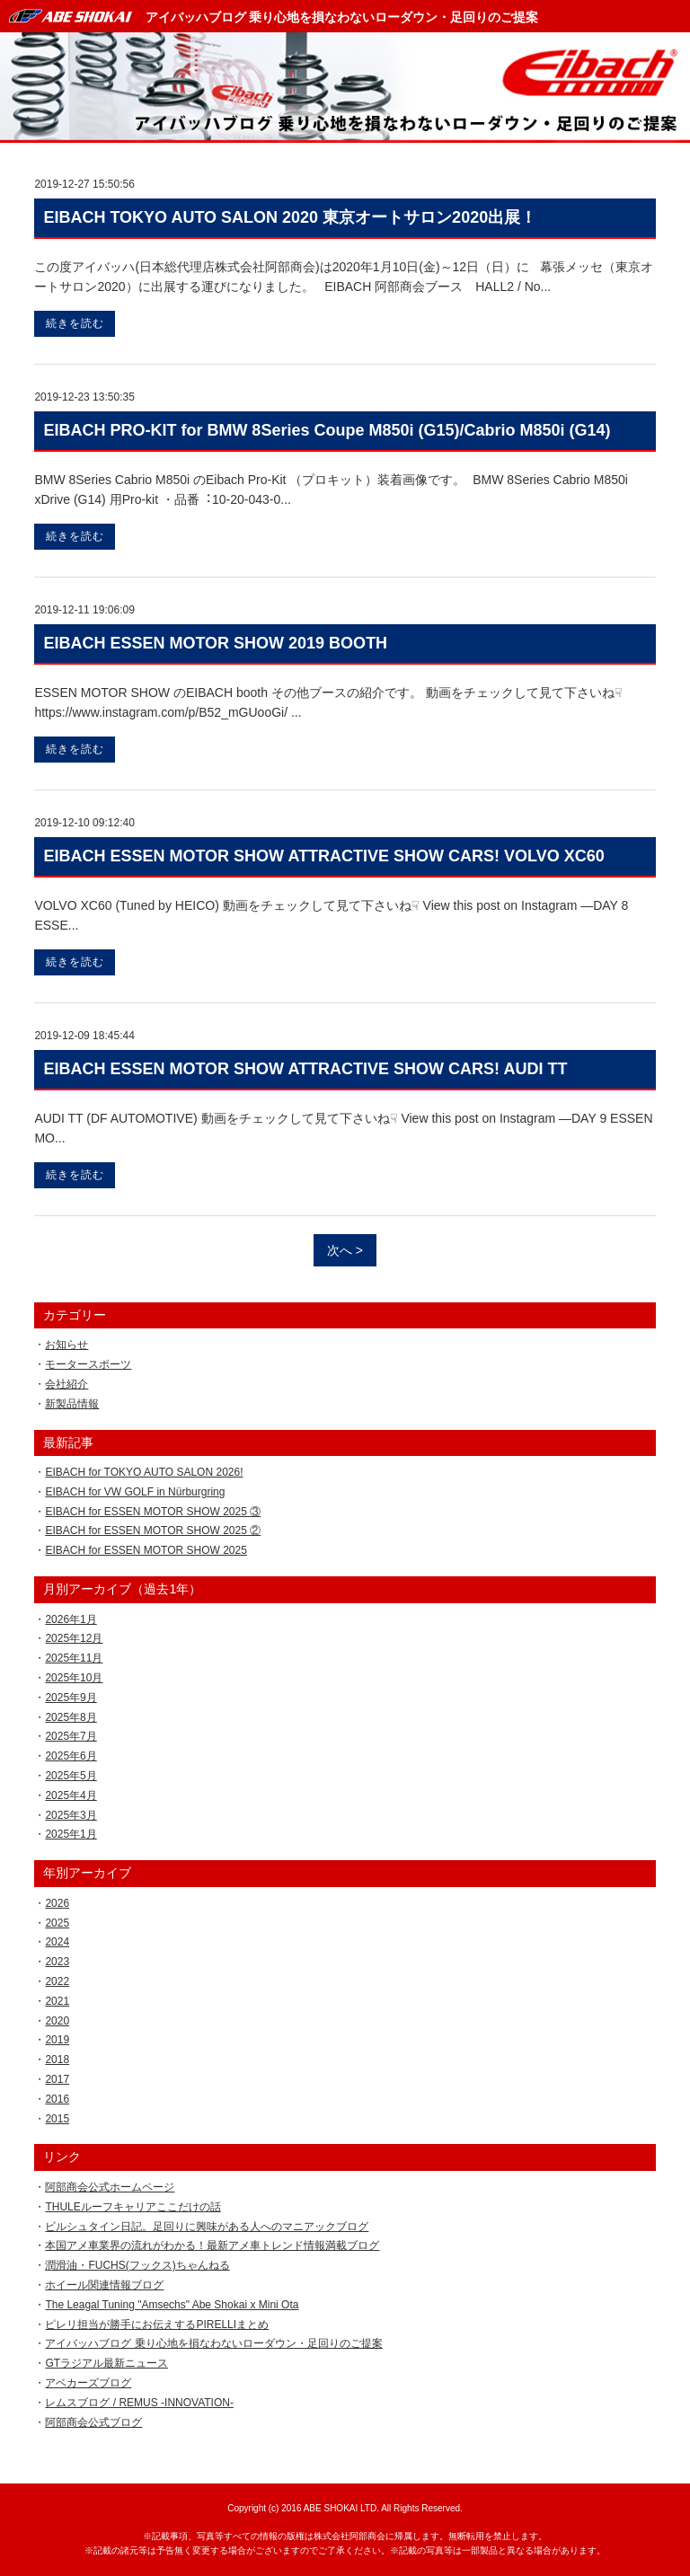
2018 (57, 2059)
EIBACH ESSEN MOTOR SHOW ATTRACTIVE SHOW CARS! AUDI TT (305, 1069)
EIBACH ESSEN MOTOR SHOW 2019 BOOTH (215, 643)
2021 (57, 2001)
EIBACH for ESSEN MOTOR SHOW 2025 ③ (153, 1511)
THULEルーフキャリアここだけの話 (132, 2207)
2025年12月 (73, 1638)
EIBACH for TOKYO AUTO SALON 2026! (144, 1472)
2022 (57, 1981)
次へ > (345, 1250)
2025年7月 (70, 1736)
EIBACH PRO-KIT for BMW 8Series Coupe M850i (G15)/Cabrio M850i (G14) (326, 430)
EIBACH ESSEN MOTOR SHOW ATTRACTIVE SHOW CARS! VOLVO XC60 (323, 856)
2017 (57, 2079)
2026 (57, 1903)
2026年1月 (70, 1619)
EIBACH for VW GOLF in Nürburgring (135, 1492)
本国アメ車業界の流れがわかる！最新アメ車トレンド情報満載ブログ (212, 2245)
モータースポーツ (88, 1364)
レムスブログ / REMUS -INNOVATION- (139, 2402)
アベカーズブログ (88, 2383)
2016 (57, 2099)
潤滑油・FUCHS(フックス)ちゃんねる (137, 2265)
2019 (57, 2039)
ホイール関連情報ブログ (104, 2285)
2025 (57, 1923)
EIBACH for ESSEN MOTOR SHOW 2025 (146, 1550)
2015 (57, 2119)
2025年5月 (70, 1775)
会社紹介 (66, 1384)
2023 (57, 1961)
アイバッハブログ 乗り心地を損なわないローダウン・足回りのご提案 (342, 17)
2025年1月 (70, 1834)
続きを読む (75, 323)
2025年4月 (70, 1795)
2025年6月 (70, 1756)
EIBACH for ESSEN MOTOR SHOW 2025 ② (153, 1530)
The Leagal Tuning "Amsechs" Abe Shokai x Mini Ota (171, 2304)
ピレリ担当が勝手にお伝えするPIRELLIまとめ (157, 2324)
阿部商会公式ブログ (93, 2422)
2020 (57, 2021)
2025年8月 (70, 1717)
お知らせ (66, 1344)
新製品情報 (72, 1404)
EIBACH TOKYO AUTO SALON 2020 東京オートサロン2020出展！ (289, 217)
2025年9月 (70, 1697)
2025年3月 (70, 1815)
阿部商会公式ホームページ (109, 2187)
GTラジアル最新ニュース (106, 2363)
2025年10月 (73, 1678)
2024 (57, 1942)
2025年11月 (73, 1658)
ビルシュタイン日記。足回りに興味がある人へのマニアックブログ (206, 2226)
